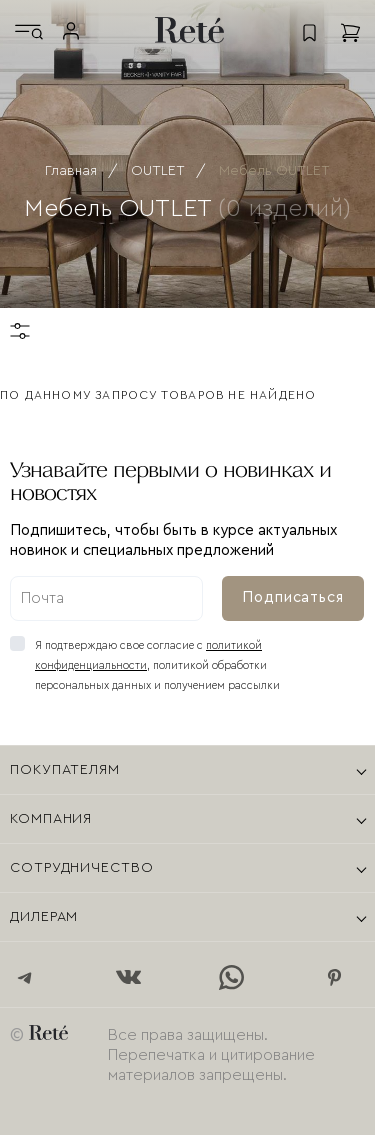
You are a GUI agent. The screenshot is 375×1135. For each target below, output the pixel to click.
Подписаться (293, 597)
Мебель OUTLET (274, 171)
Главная (71, 171)
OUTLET (158, 171)
